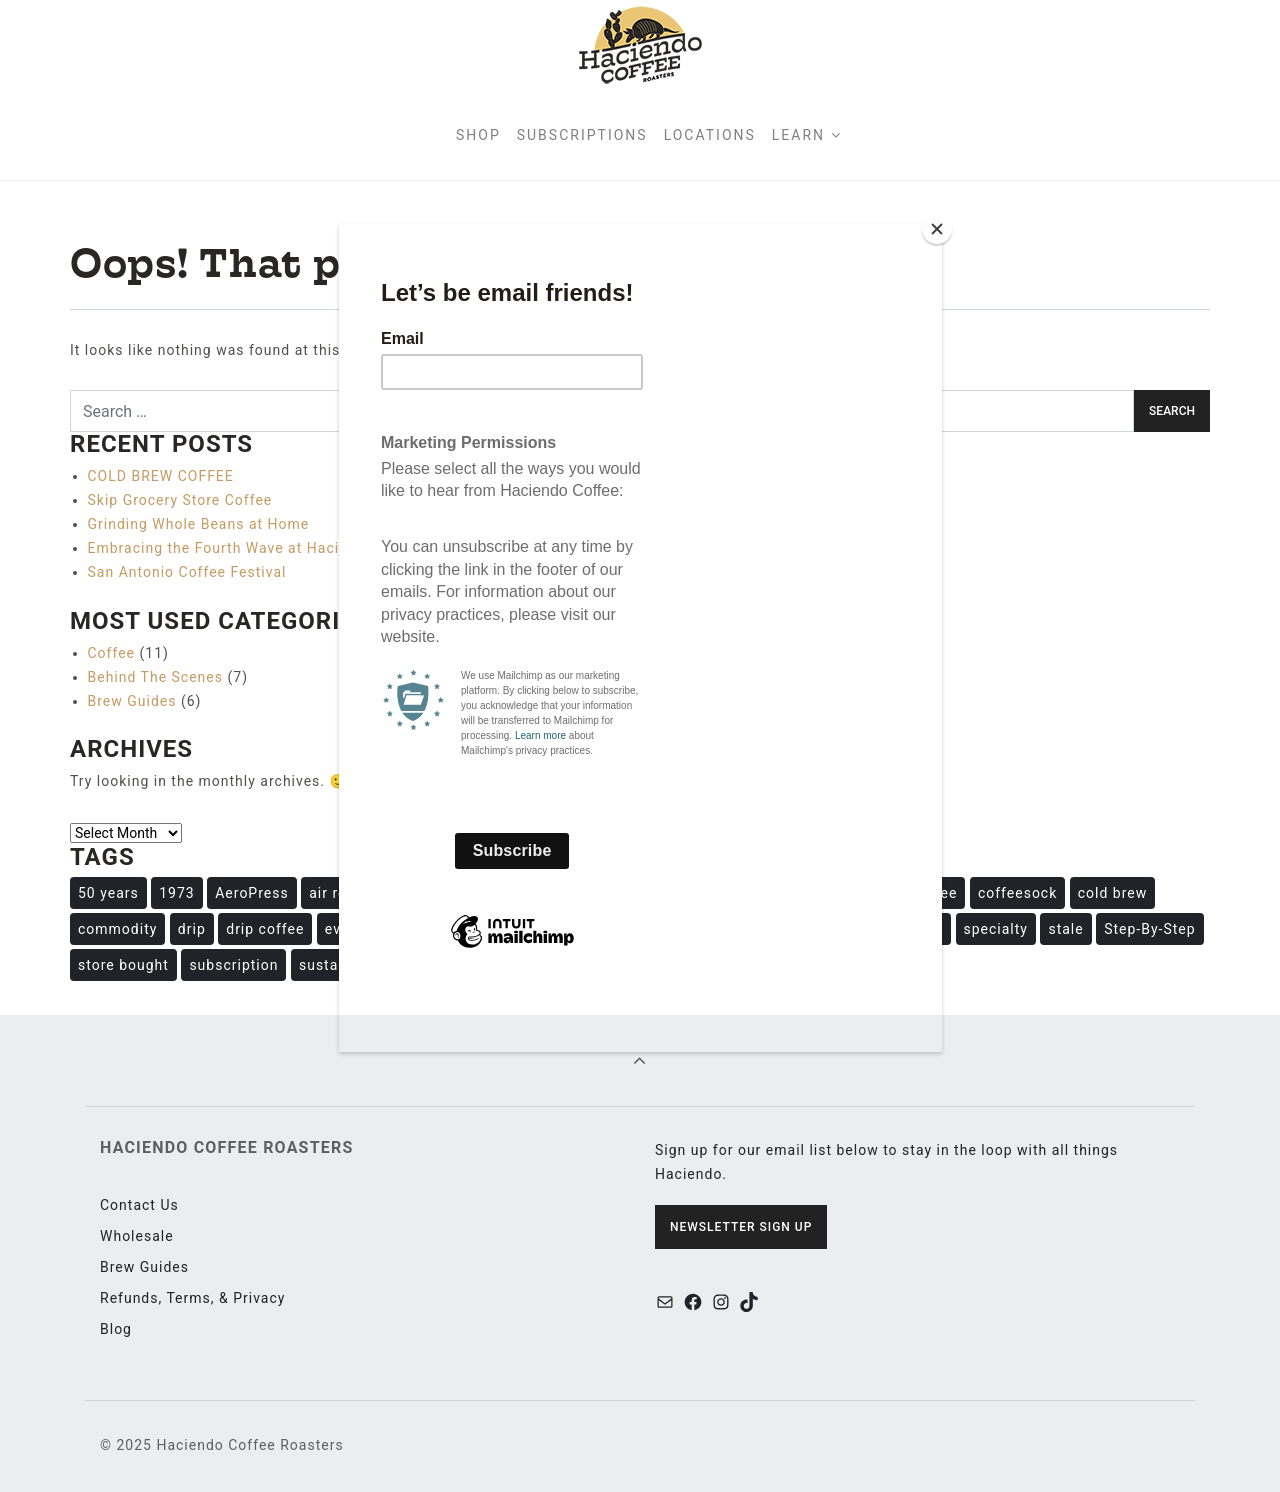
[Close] (937, 229)
